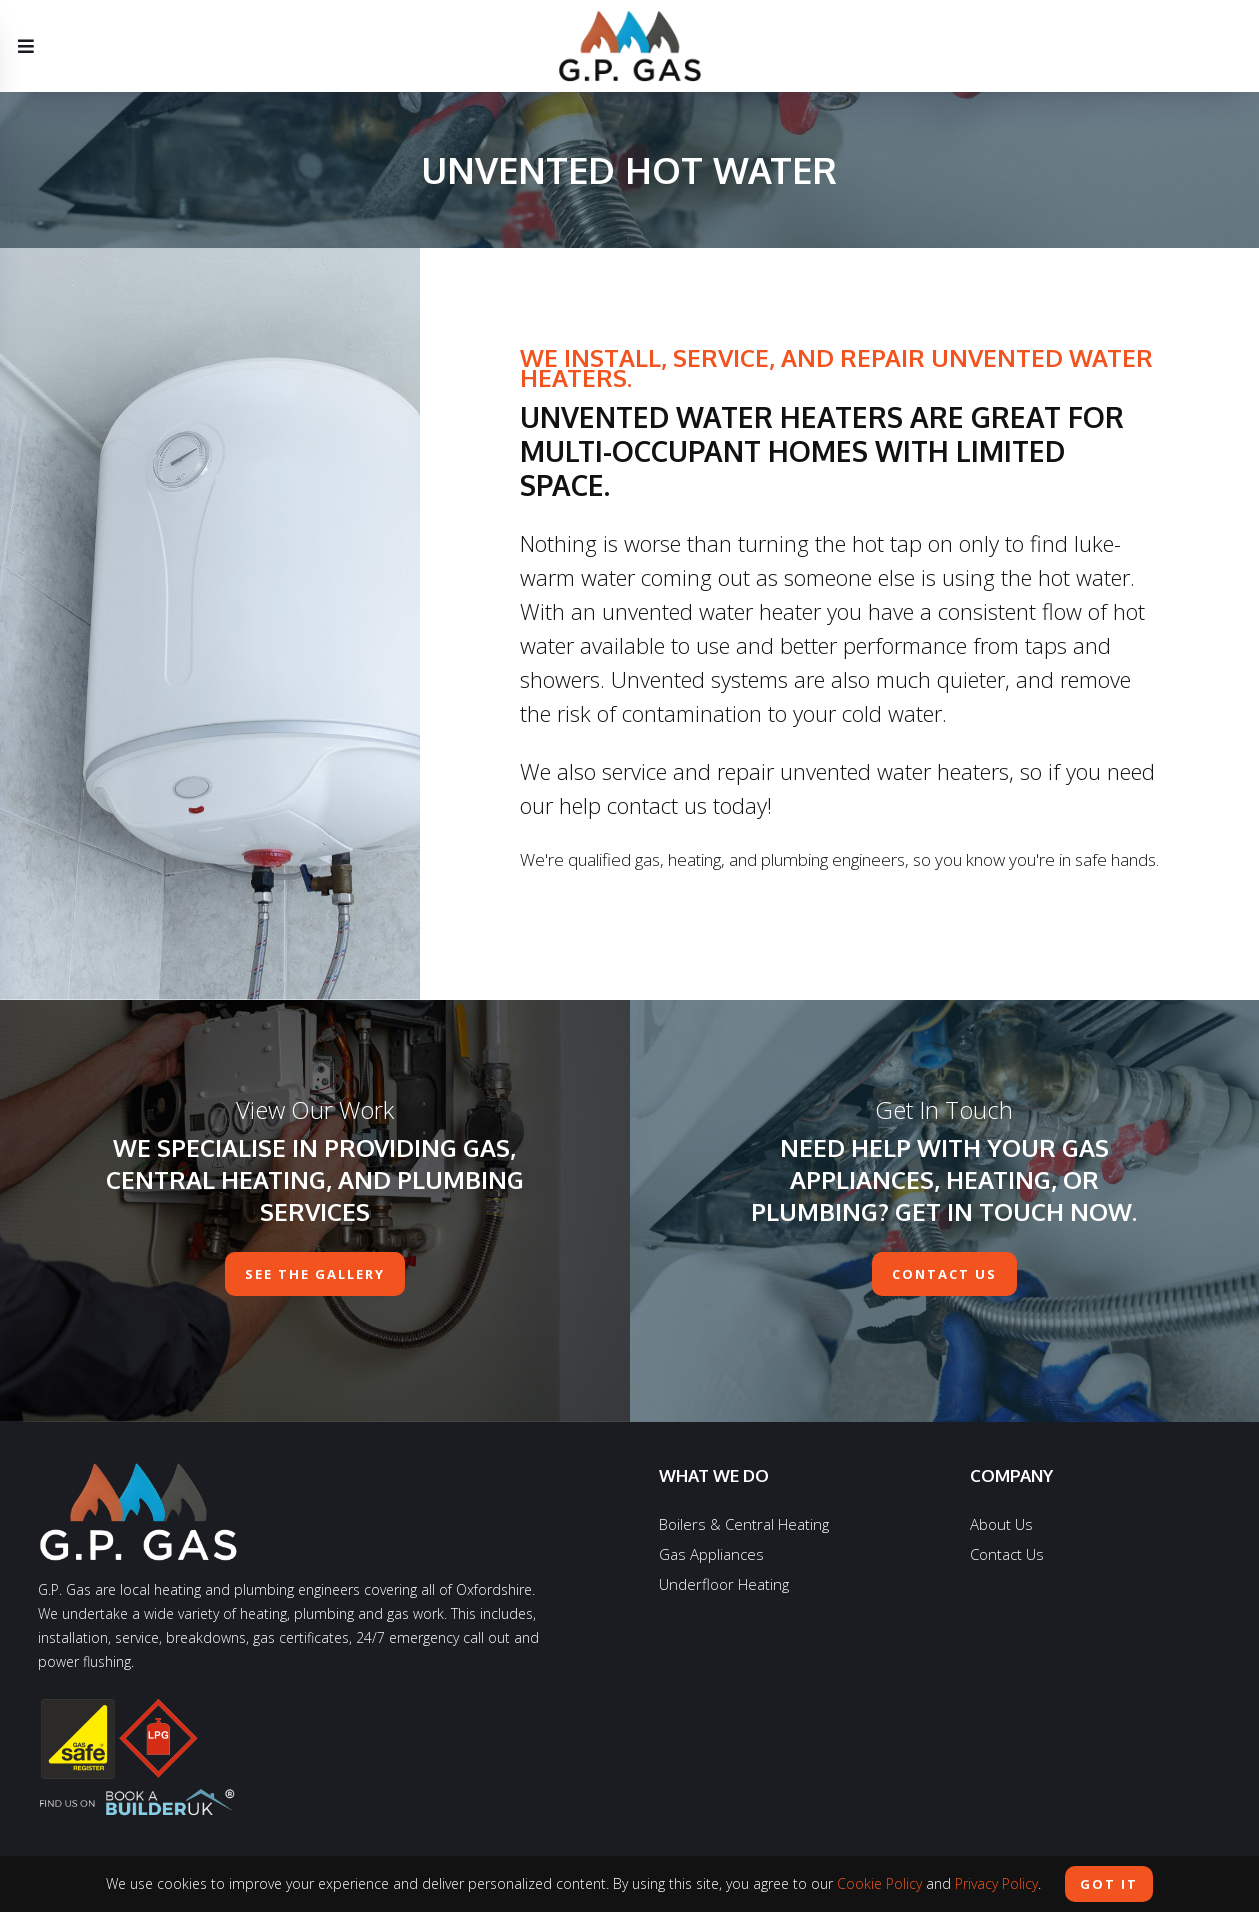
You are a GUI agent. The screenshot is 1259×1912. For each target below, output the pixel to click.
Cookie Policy (879, 1883)
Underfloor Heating (724, 1584)
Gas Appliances (711, 1554)
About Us (1001, 1524)
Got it (1109, 1884)
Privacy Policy (996, 1883)
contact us (944, 1274)
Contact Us (1007, 1554)
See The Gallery (315, 1274)
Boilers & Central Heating (744, 1524)
